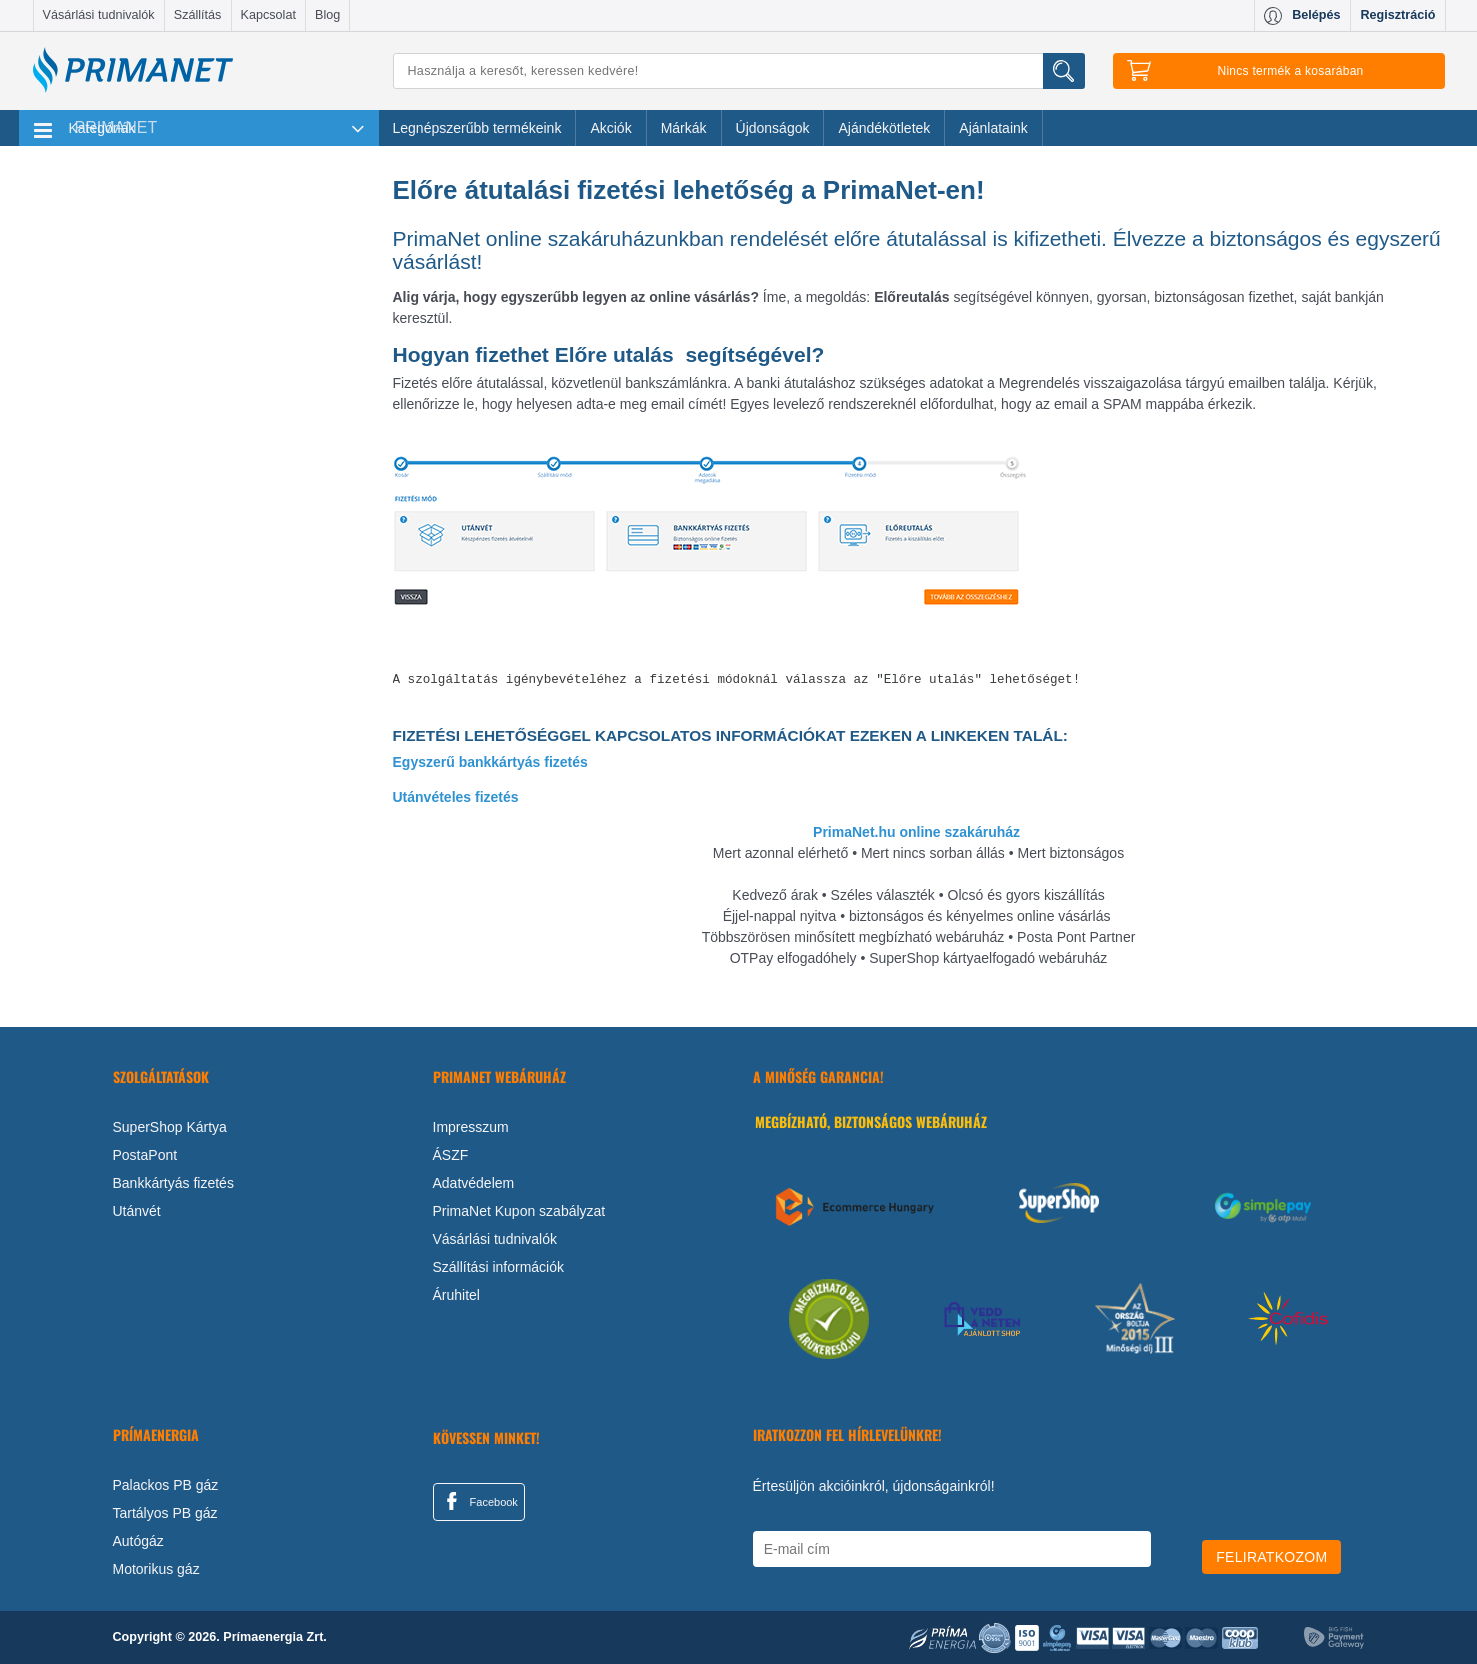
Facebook (479, 1501)
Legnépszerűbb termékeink (477, 128)
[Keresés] (739, 71)
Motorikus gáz (156, 1569)
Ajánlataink (993, 128)
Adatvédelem (474, 1183)
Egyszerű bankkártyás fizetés (490, 762)
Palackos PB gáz (166, 1485)
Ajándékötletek (884, 128)
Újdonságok (773, 128)
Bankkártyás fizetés (173, 1183)
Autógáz (138, 1541)
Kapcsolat (268, 15)
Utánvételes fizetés (456, 797)
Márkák (684, 128)
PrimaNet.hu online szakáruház (916, 832)
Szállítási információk (499, 1267)
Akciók (610, 128)
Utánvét (137, 1211)
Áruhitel (456, 1295)
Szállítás (198, 15)
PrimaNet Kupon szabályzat (519, 1211)
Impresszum (471, 1127)
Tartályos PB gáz (165, 1513)
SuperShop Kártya (170, 1127)
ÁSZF (451, 1155)
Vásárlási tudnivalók (99, 15)
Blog (327, 15)
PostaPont (145, 1155)
